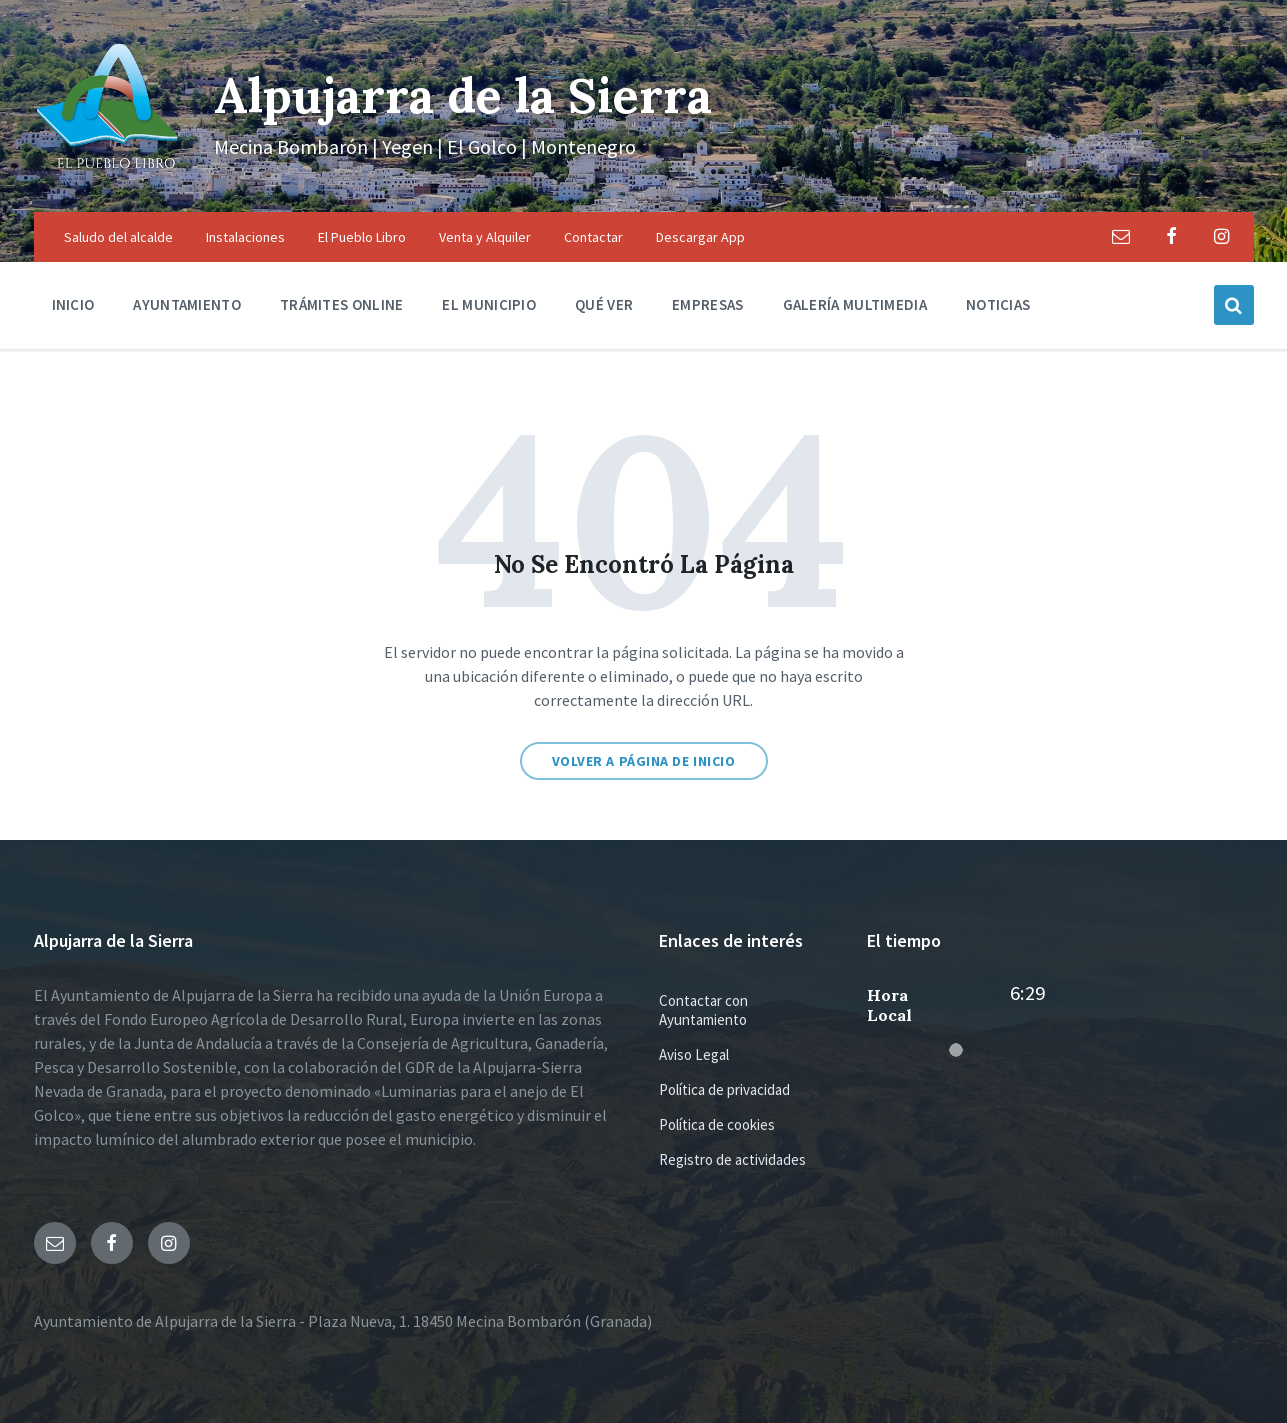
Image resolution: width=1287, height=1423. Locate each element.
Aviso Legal (694, 1054)
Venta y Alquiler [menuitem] (485, 237)
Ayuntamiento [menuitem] (187, 304)
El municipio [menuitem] (489, 304)
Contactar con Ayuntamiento (703, 1010)
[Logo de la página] (109, 173)
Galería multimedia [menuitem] (855, 304)
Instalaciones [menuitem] (245, 237)
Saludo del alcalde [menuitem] (118, 237)
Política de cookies (717, 1124)
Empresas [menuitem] (707, 304)
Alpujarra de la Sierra (463, 95)
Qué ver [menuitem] (604, 304)
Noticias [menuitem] (998, 304)
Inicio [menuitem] (73, 304)
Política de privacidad (724, 1089)
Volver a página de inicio (644, 761)
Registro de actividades (732, 1159)
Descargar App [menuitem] (700, 237)
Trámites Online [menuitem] (342, 304)
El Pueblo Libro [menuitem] (362, 237)
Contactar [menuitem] (593, 237)
